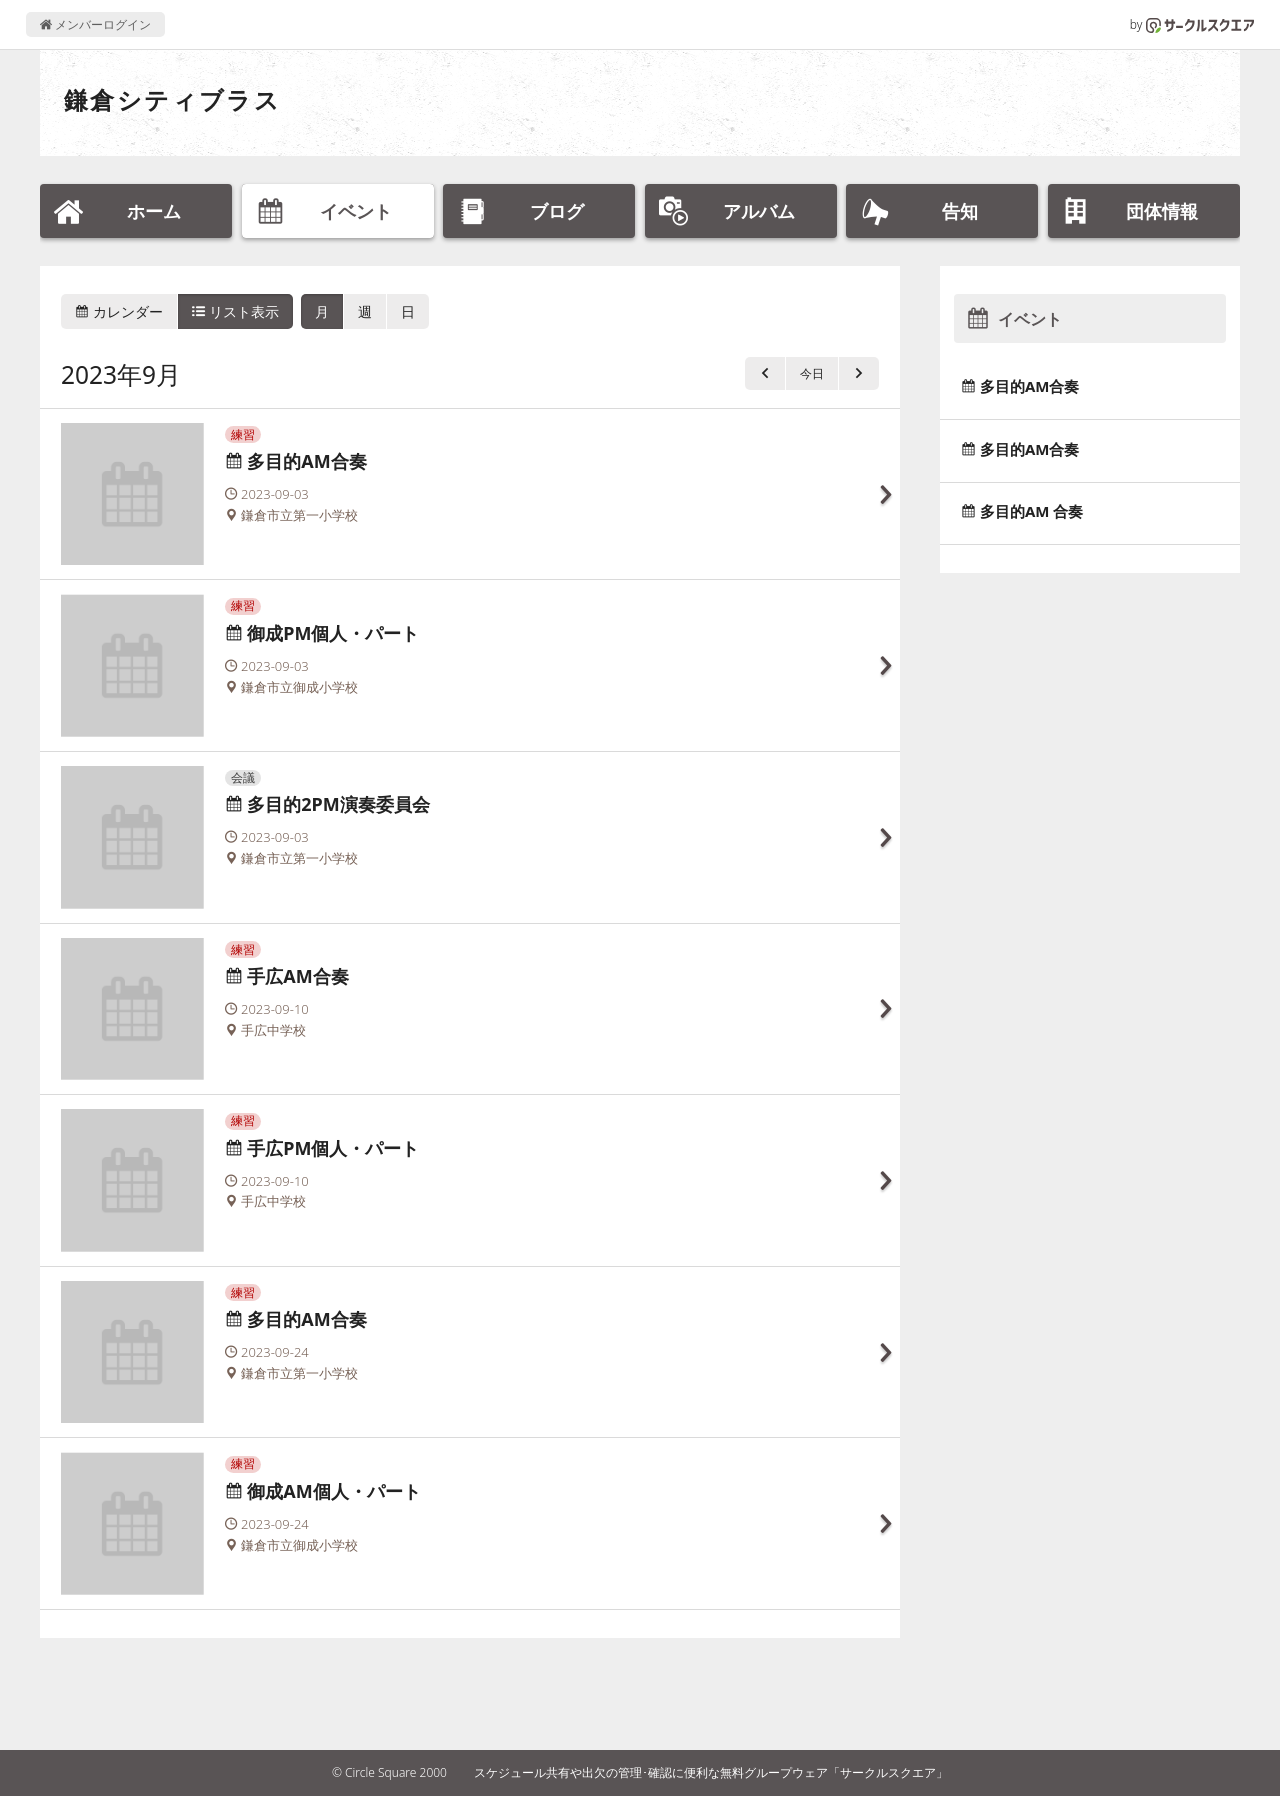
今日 (812, 373)
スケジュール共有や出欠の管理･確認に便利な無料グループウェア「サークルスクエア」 (711, 1772)
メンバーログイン (95, 24)
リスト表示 (236, 311)
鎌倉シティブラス (172, 99)
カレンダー (119, 311)
